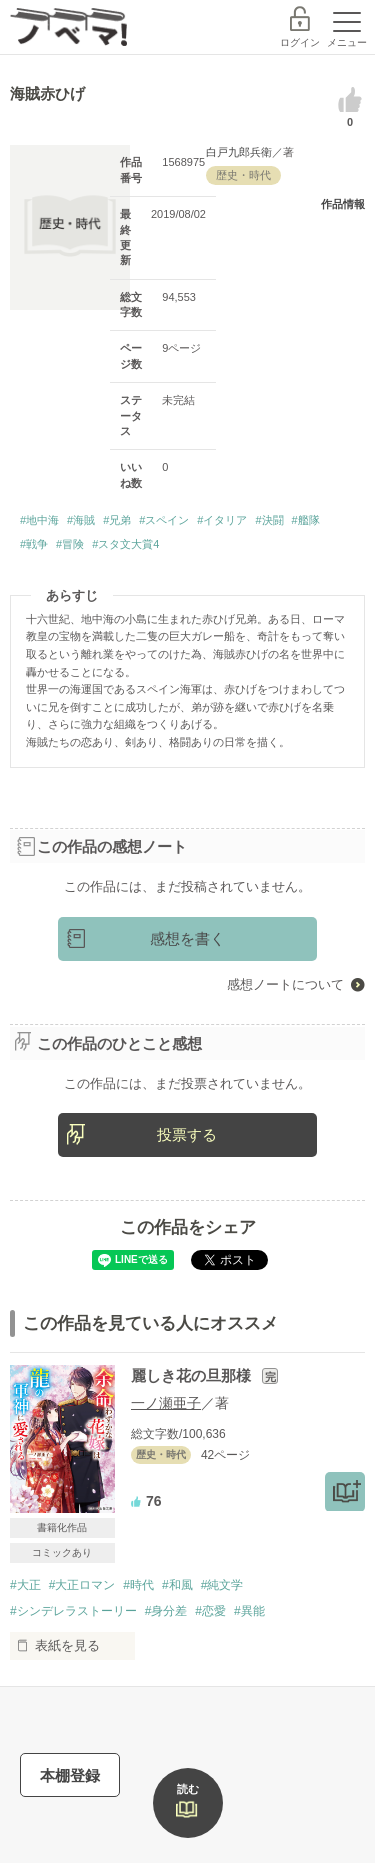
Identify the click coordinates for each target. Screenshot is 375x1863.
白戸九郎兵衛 (239, 152)
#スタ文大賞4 (125, 544)
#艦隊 (306, 520)
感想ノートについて (285, 984)
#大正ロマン (82, 1585)
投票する (187, 1134)
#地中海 (39, 520)
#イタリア (222, 520)
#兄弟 (117, 520)
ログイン (300, 42)
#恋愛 (210, 1611)
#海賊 (81, 520)
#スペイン (164, 520)
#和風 (177, 1585)
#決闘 (269, 520)
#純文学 (222, 1585)
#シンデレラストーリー (73, 1611)
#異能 (249, 1611)
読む (188, 1789)
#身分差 (166, 1611)
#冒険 (70, 544)
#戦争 (34, 544)
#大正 (25, 1585)
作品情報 (343, 204)
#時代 (138, 1585)
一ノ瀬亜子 (166, 1403)
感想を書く (187, 938)
